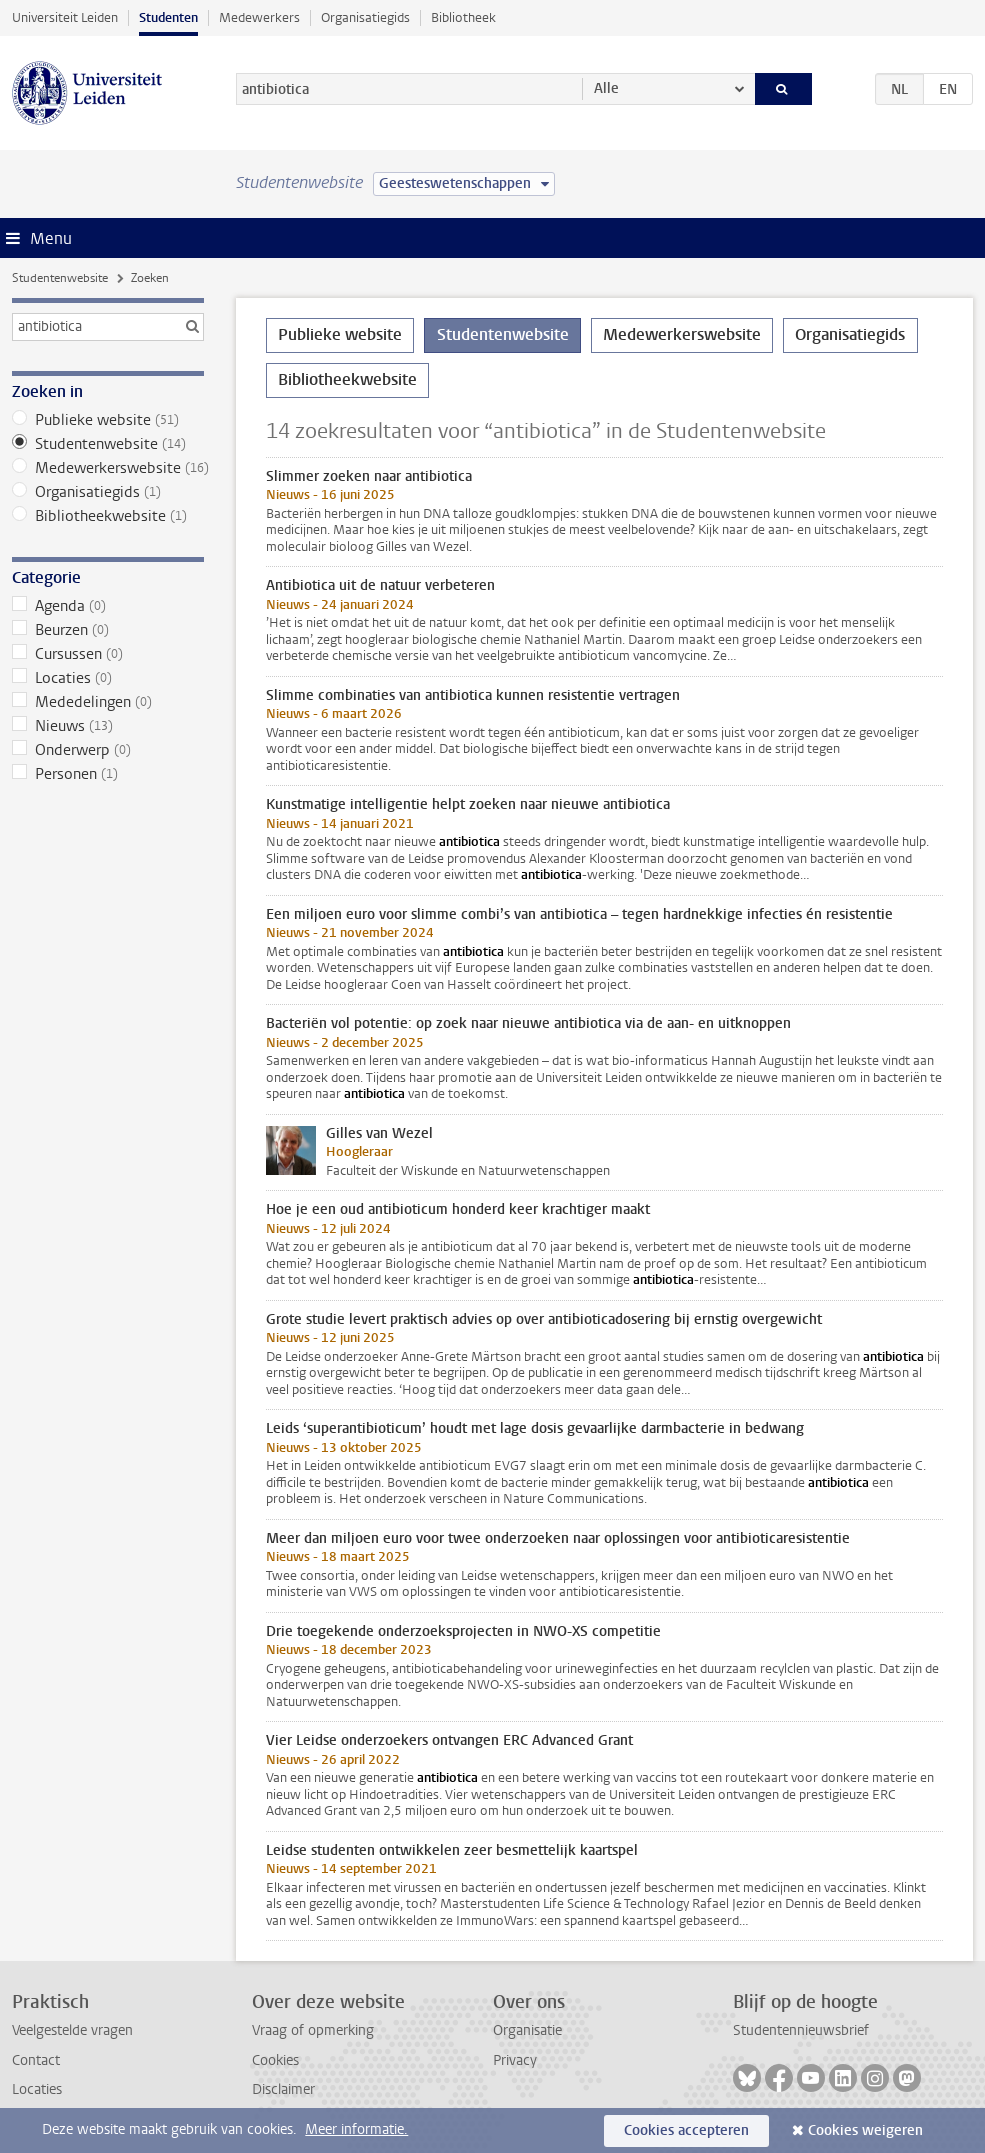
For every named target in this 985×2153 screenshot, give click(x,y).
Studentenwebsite (60, 278)
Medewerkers (259, 17)
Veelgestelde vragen (72, 2030)
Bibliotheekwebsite (107, 516)
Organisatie (527, 2030)
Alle (606, 88)
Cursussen (107, 654)
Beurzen (107, 630)
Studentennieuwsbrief (801, 2030)
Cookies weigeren (865, 2130)
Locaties (107, 678)
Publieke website (107, 420)
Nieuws (107, 726)
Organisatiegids (365, 17)
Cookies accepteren (686, 2130)
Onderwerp (107, 750)
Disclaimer (283, 2089)
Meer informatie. (356, 2129)
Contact (36, 2060)
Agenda (107, 606)
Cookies (275, 2060)
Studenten (168, 17)
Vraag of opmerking (313, 2030)
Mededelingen (107, 702)
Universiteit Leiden (65, 17)
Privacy (515, 2060)
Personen (107, 774)
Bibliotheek (463, 17)
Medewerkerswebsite (107, 468)
